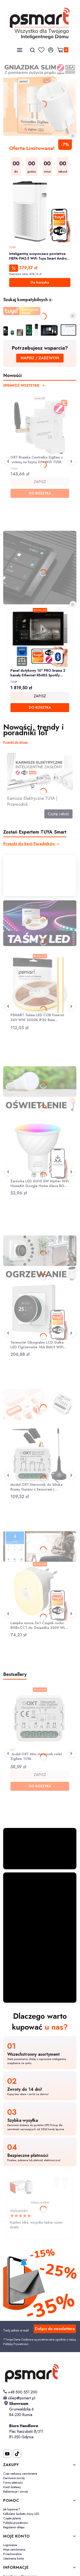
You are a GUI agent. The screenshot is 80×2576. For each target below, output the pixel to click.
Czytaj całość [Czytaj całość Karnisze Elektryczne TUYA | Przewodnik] (58, 814)
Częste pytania (12, 2518)
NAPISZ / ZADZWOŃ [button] (40, 358)
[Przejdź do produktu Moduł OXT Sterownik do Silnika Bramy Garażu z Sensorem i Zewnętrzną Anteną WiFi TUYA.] (39, 1454)
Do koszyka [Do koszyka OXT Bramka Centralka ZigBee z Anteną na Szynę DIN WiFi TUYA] (40, 493)
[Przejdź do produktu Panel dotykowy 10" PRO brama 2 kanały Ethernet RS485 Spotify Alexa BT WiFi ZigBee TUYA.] (39, 639)
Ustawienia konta (13, 2558)
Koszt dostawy (12, 2487)
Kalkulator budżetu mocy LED (21, 2514)
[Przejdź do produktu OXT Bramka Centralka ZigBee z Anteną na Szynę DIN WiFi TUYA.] (39, 427)
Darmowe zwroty (14, 2478)
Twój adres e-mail (16, 2330)
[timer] (39, 166)
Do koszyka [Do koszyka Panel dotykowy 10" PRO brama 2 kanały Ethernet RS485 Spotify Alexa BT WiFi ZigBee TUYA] (40, 707)
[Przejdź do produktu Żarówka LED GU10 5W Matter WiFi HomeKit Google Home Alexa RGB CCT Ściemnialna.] (39, 1151)
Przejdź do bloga (15, 742)
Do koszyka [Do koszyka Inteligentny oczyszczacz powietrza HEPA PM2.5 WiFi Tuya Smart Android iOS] (40, 282)
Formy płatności (13, 2482)
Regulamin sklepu (14, 2527)
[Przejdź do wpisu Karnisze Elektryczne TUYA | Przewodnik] (40, 773)
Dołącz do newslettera (55, 2328)
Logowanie (10, 2545)
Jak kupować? (11, 2509)
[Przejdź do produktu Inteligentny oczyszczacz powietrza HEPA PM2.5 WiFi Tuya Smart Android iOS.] (39, 212)
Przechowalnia (12, 2554)
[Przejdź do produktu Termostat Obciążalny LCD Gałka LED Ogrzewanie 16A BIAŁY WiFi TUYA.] (39, 1312)
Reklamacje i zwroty (15, 2491)
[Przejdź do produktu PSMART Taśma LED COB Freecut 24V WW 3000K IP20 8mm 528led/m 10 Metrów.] (39, 985)
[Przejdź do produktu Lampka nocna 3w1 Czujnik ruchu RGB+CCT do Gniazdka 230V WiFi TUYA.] (39, 1593)
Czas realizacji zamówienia (20, 2473)
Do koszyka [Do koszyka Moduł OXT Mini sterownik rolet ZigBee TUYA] (40, 1786)
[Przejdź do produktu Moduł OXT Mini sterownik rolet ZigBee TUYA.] (39, 1718)
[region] (39, 218)
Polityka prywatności (15, 2523)
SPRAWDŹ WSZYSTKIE (24, 385)
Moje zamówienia (14, 2549)
